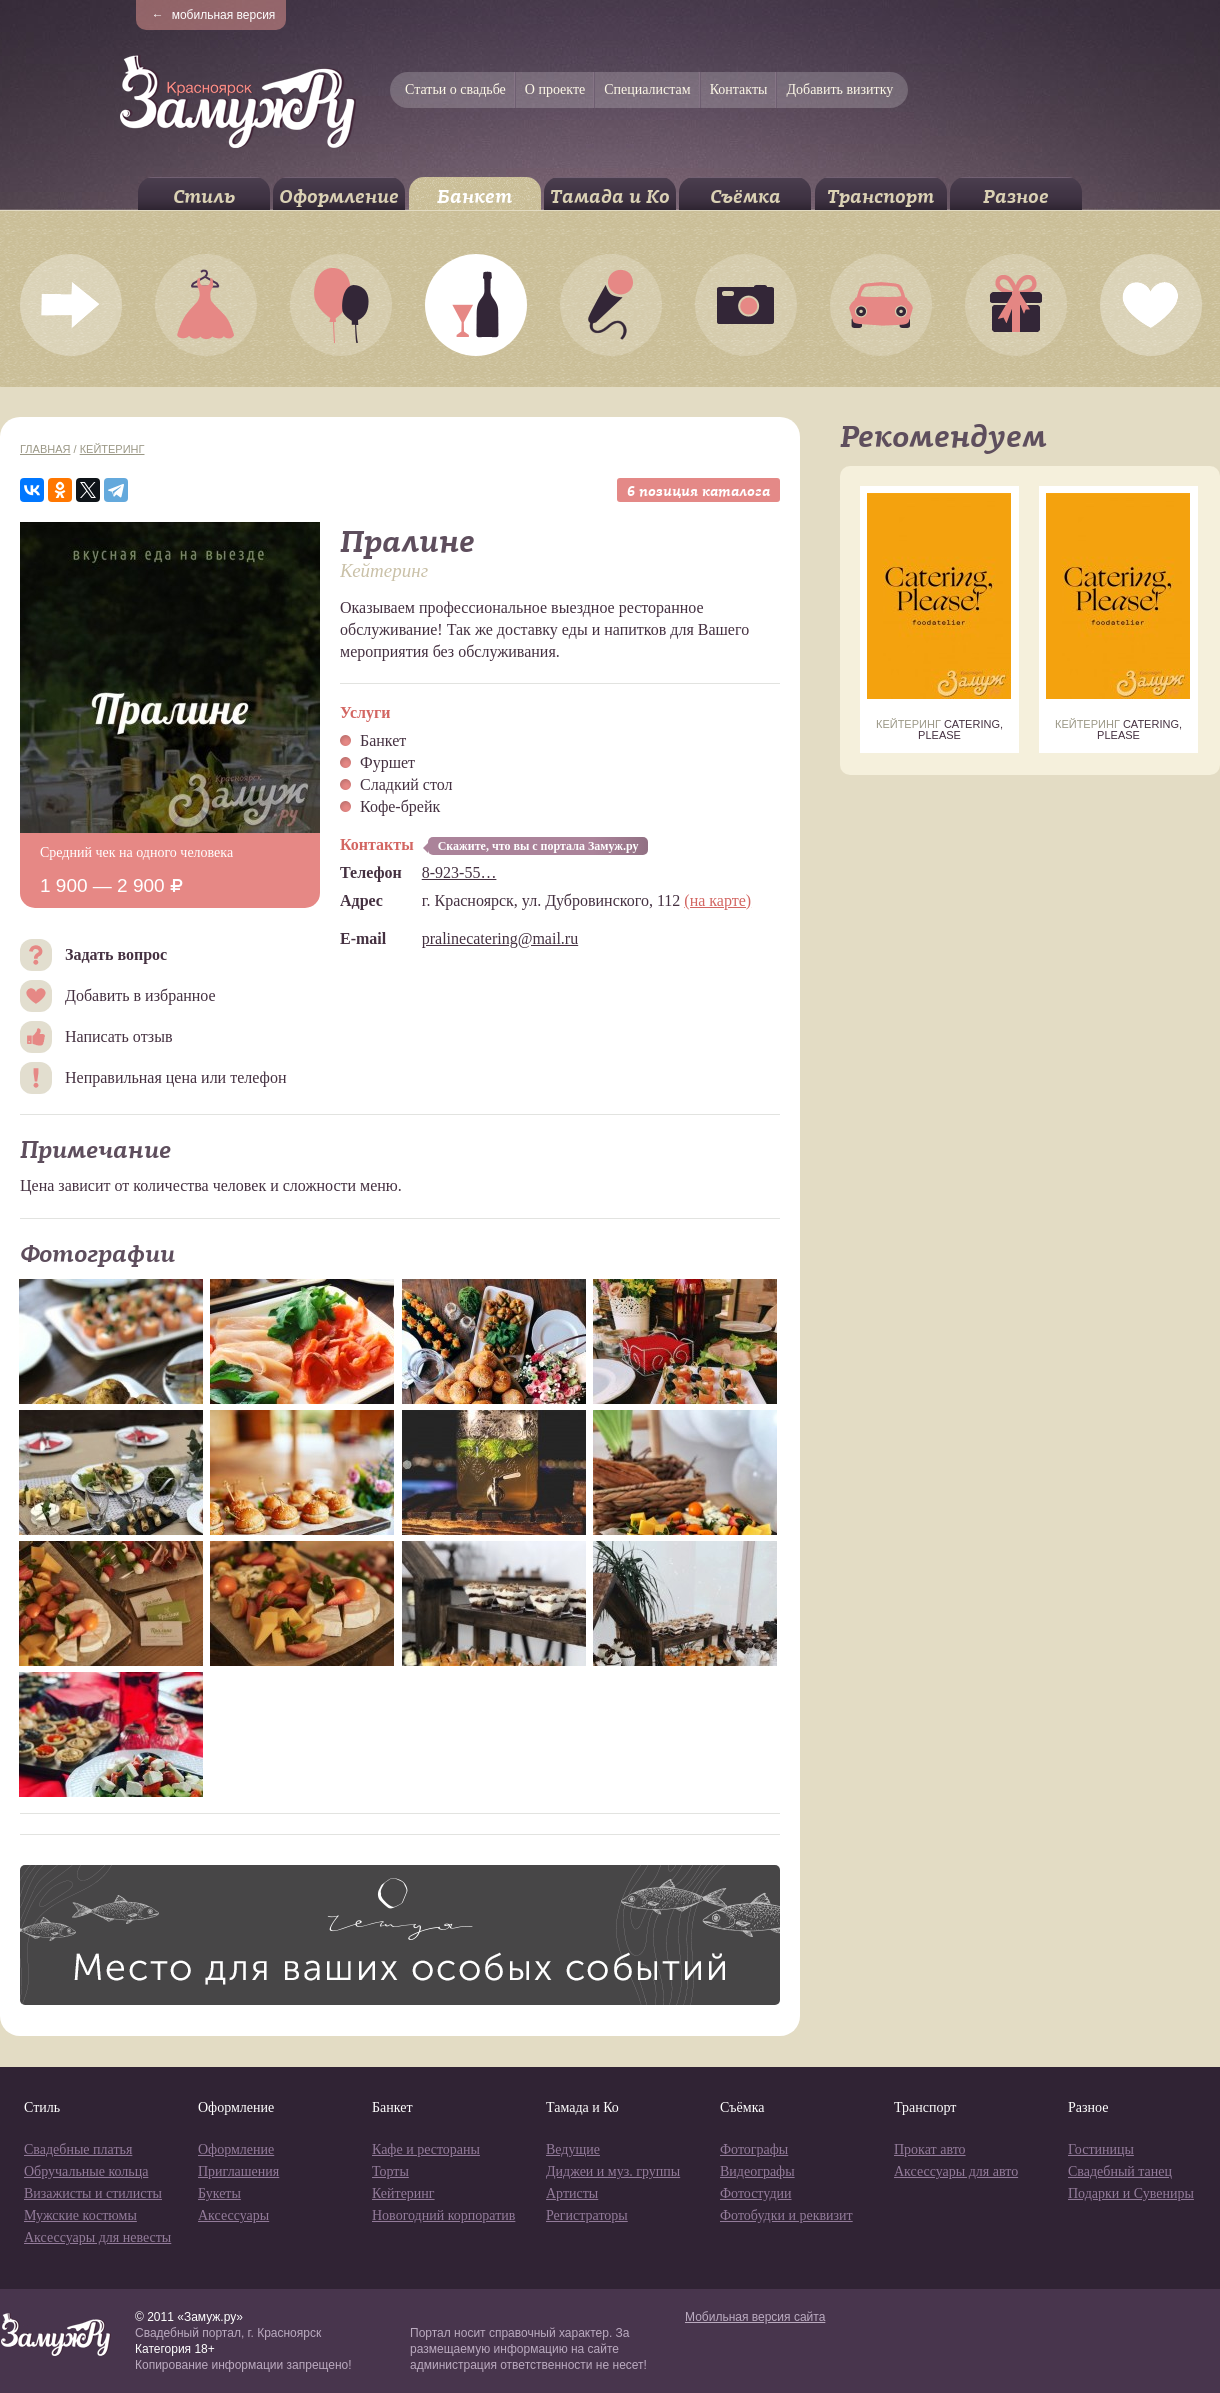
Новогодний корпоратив (443, 2215)
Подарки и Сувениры (1131, 2193)
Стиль (204, 196)
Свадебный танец (1120, 2171)
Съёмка (745, 196)
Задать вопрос (116, 954)
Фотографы (754, 2149)
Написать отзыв (118, 1036)
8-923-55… (459, 872)
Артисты (572, 2193)
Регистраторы (587, 2215)
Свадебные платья (78, 2149)
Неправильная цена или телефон (175, 1077)
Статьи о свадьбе (455, 89)
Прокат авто (930, 2149)
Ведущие (573, 2149)
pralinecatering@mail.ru (500, 938)
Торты (390, 2171)
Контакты (739, 89)
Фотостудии (756, 2193)
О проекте (555, 89)
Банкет (474, 196)
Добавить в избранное (140, 995)
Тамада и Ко (610, 196)
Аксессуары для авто (956, 2171)
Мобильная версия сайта (755, 2317)
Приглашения (238, 2171)
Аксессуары (233, 2215)
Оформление (339, 196)
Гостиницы (1101, 2149)
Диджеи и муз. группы (613, 2171)
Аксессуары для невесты (97, 2237)
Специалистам (647, 89)
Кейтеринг (112, 449)
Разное (1016, 196)
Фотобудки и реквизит (786, 2215)
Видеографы (757, 2171)
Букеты (219, 2193)
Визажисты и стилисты (93, 2193)
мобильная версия (214, 15)
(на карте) (717, 900)
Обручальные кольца (86, 2171)
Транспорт (880, 196)
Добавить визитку (839, 89)
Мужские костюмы (80, 2215)
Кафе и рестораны (426, 2149)
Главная (45, 449)
